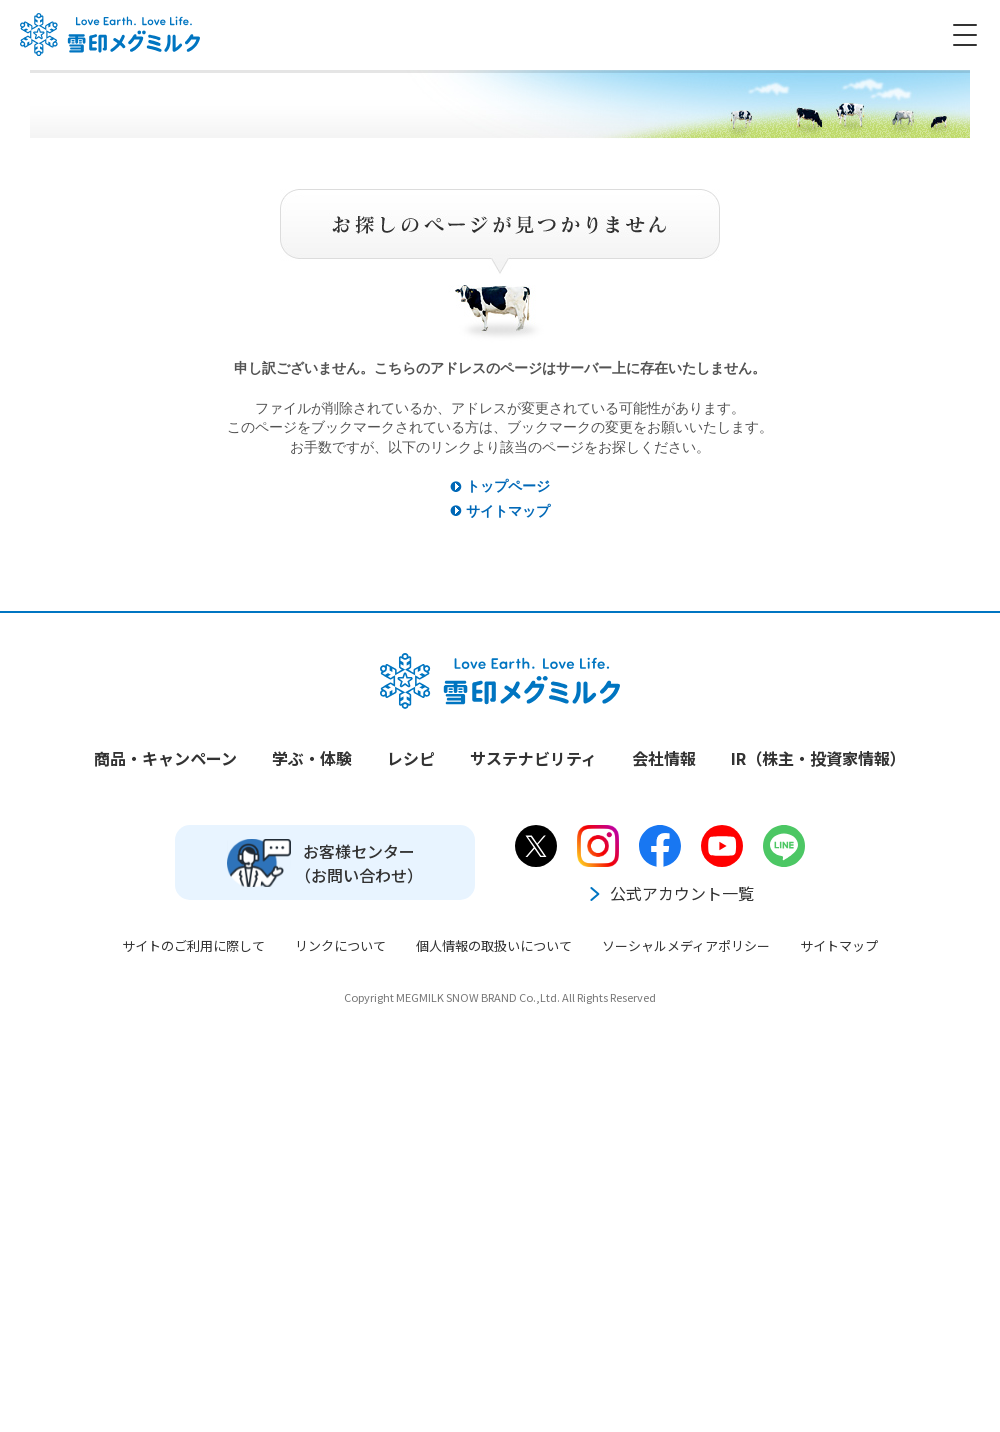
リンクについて (340, 945)
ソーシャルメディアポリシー (686, 945)
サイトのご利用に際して (193, 945)
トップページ (508, 486)
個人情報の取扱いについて (494, 945)
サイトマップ (508, 511)
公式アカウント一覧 (670, 893)
